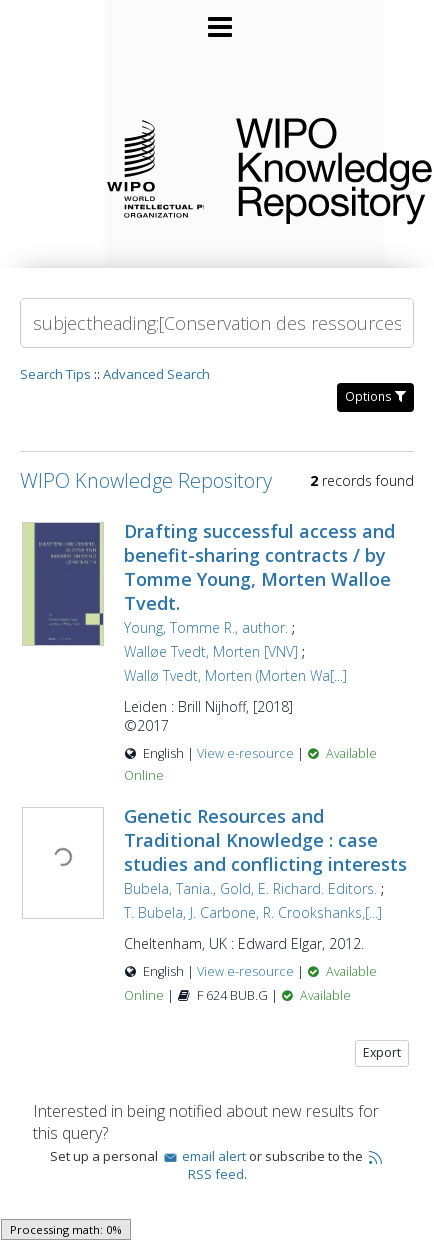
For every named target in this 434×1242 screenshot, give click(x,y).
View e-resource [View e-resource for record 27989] (247, 753)
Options (375, 396)
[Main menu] (217, 19)
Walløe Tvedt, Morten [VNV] (211, 651)
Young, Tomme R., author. (206, 627)
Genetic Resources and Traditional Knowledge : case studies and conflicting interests (265, 840)
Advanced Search (156, 374)
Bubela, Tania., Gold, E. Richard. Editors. (250, 888)
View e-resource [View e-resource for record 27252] (247, 971)
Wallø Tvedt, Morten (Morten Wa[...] (235, 675)
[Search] (217, 323)
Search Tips (55, 374)
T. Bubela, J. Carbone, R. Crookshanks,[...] (253, 912)
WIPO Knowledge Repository (319, 167)
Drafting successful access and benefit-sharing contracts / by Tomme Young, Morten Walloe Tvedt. (259, 567)
